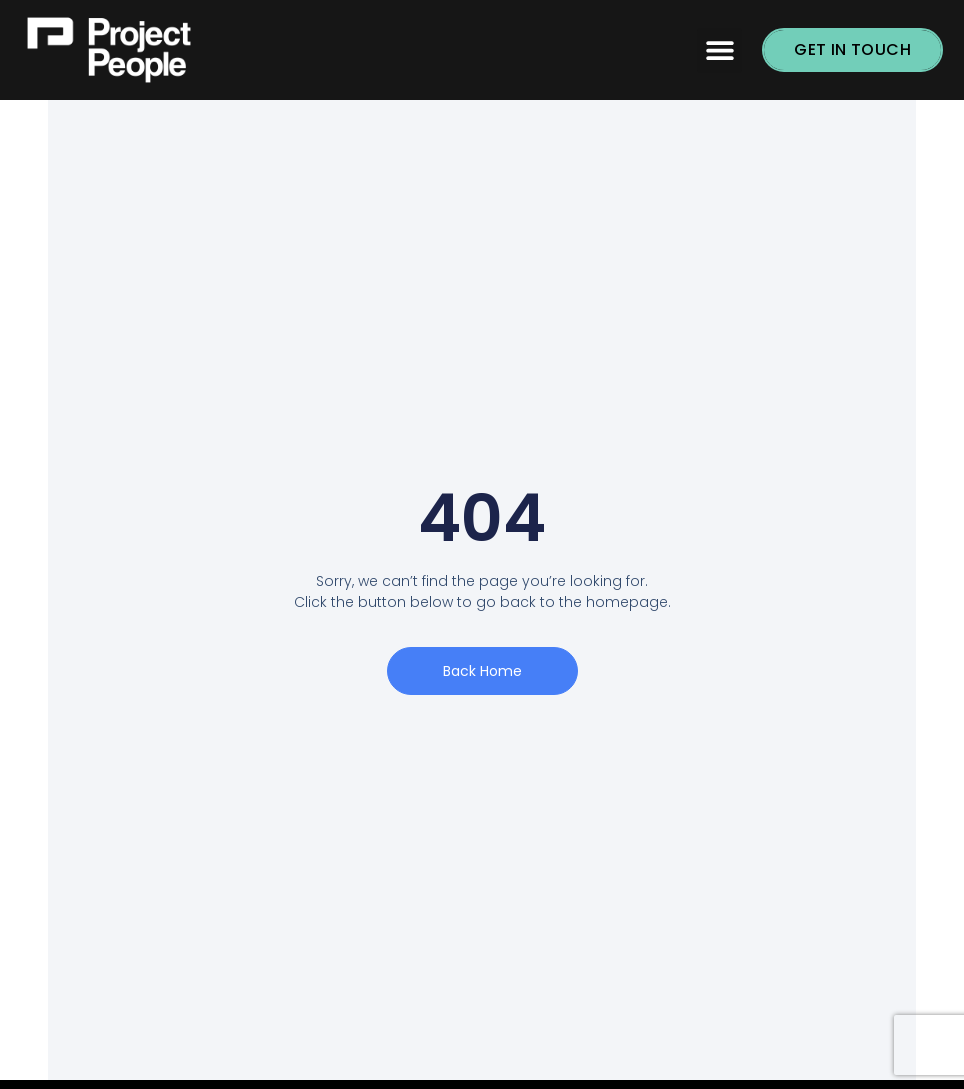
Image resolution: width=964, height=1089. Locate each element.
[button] (719, 50)
